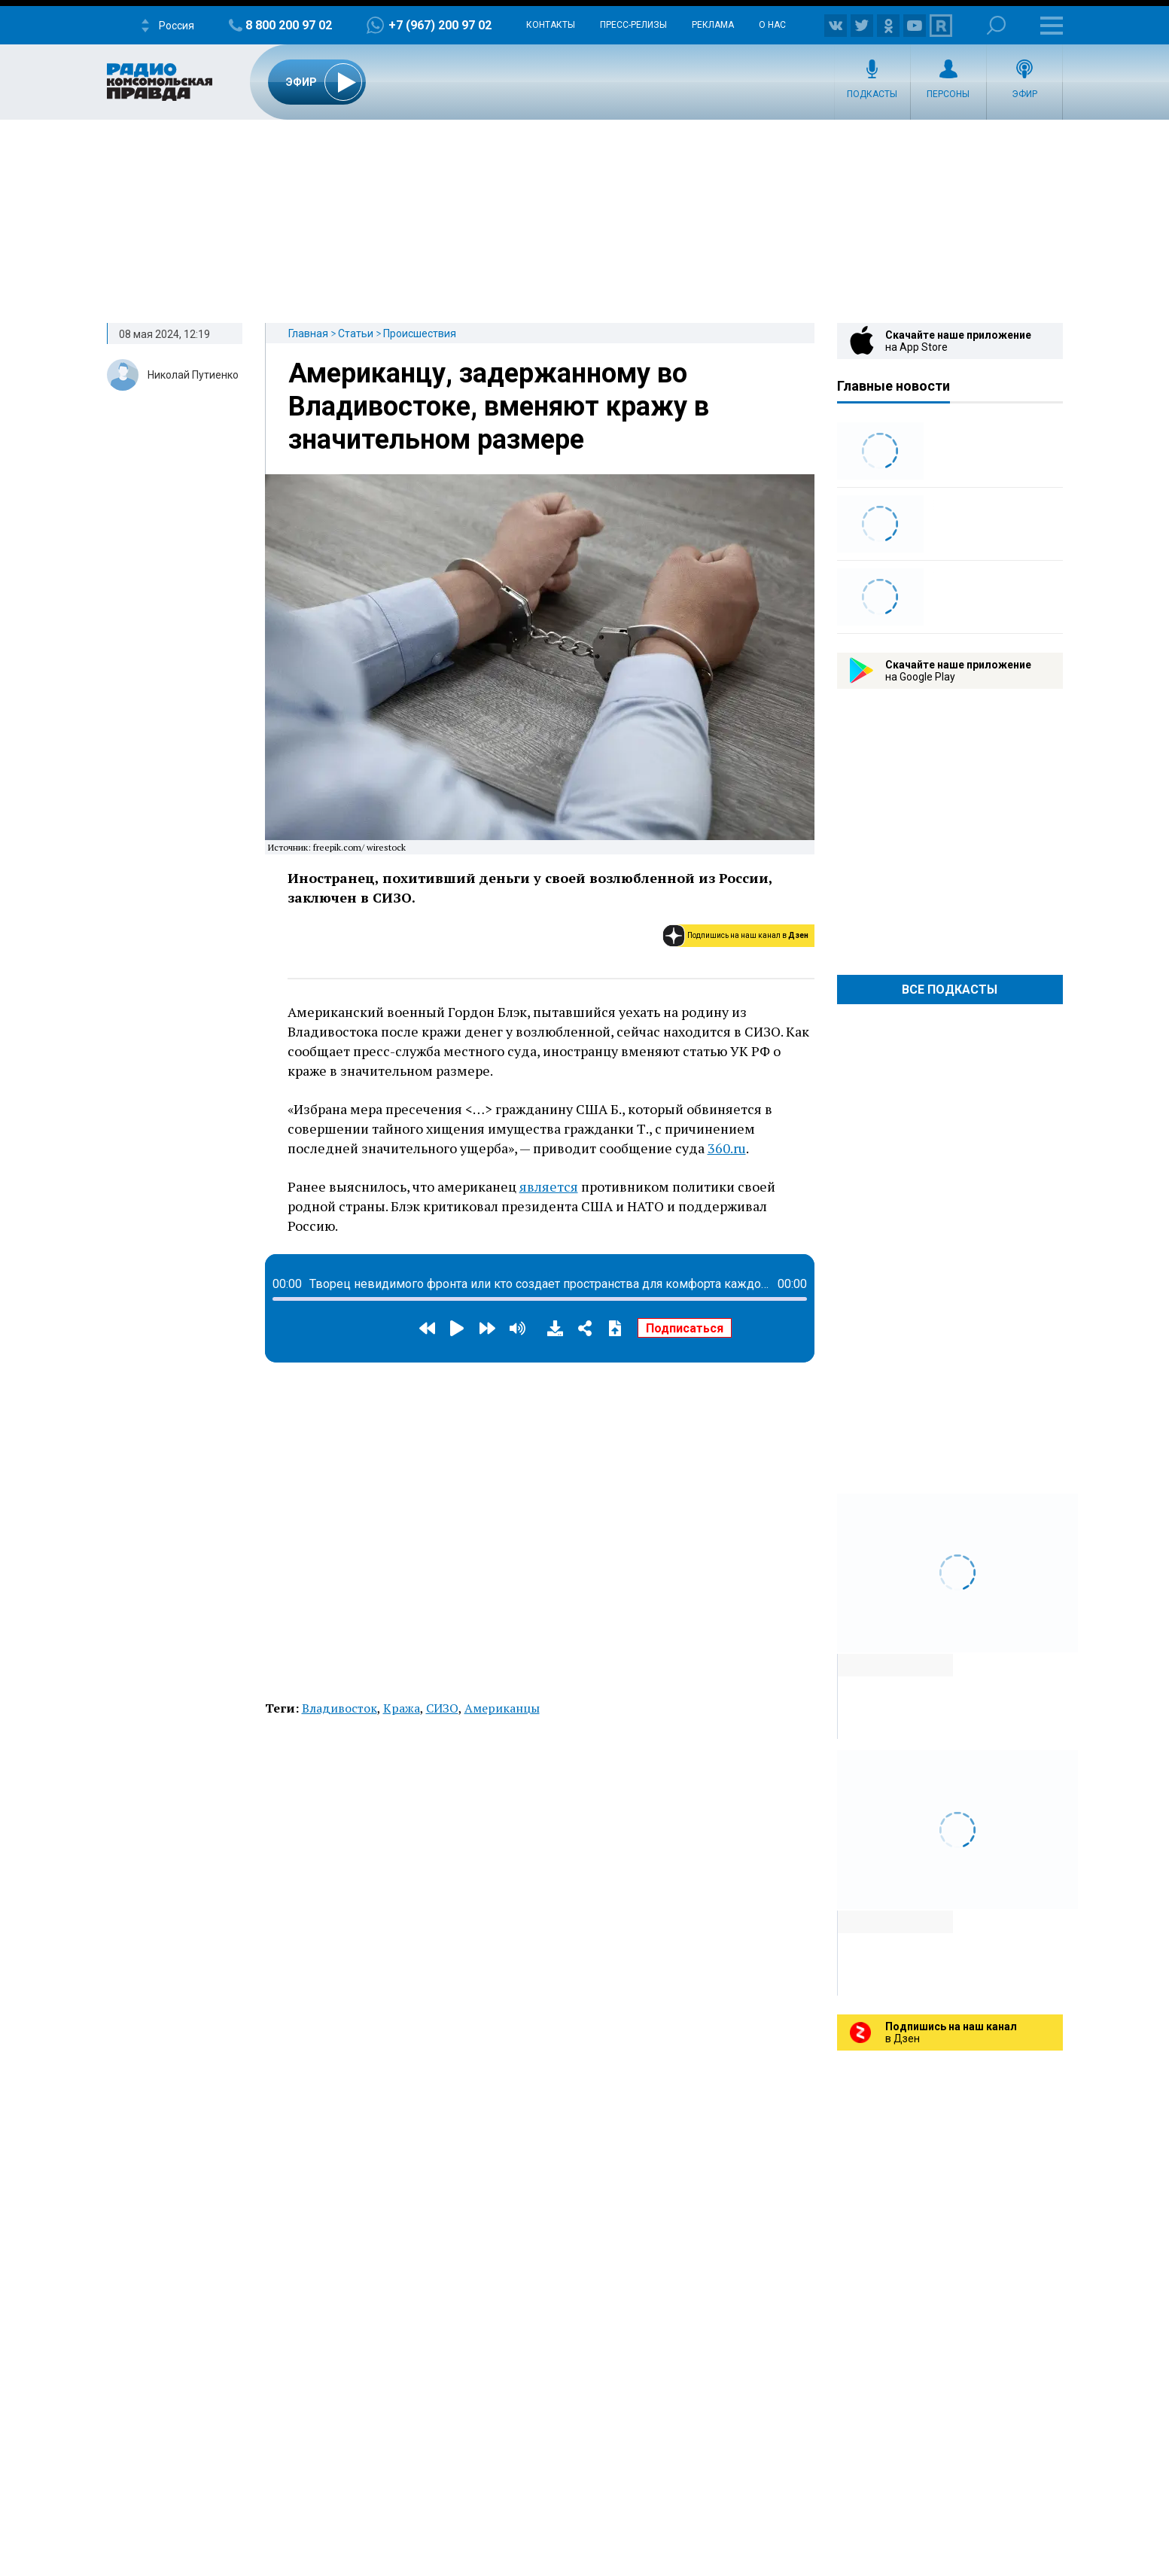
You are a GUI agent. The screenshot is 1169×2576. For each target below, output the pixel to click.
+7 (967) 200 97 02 (440, 25)
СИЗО (442, 1708)
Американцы (502, 1708)
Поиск (996, 25)
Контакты (550, 25)
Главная (308, 333)
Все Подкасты (949, 989)
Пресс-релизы (633, 25)
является (548, 1186)
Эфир (1024, 94)
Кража (401, 1708)
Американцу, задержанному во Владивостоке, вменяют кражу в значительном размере (498, 406)
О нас (772, 25)
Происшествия (419, 333)
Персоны (948, 94)
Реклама (713, 25)
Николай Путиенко (193, 375)
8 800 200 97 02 (288, 25)
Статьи (355, 333)
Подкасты (872, 94)
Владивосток (339, 1708)
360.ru (727, 1148)
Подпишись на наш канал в (747, 935)
